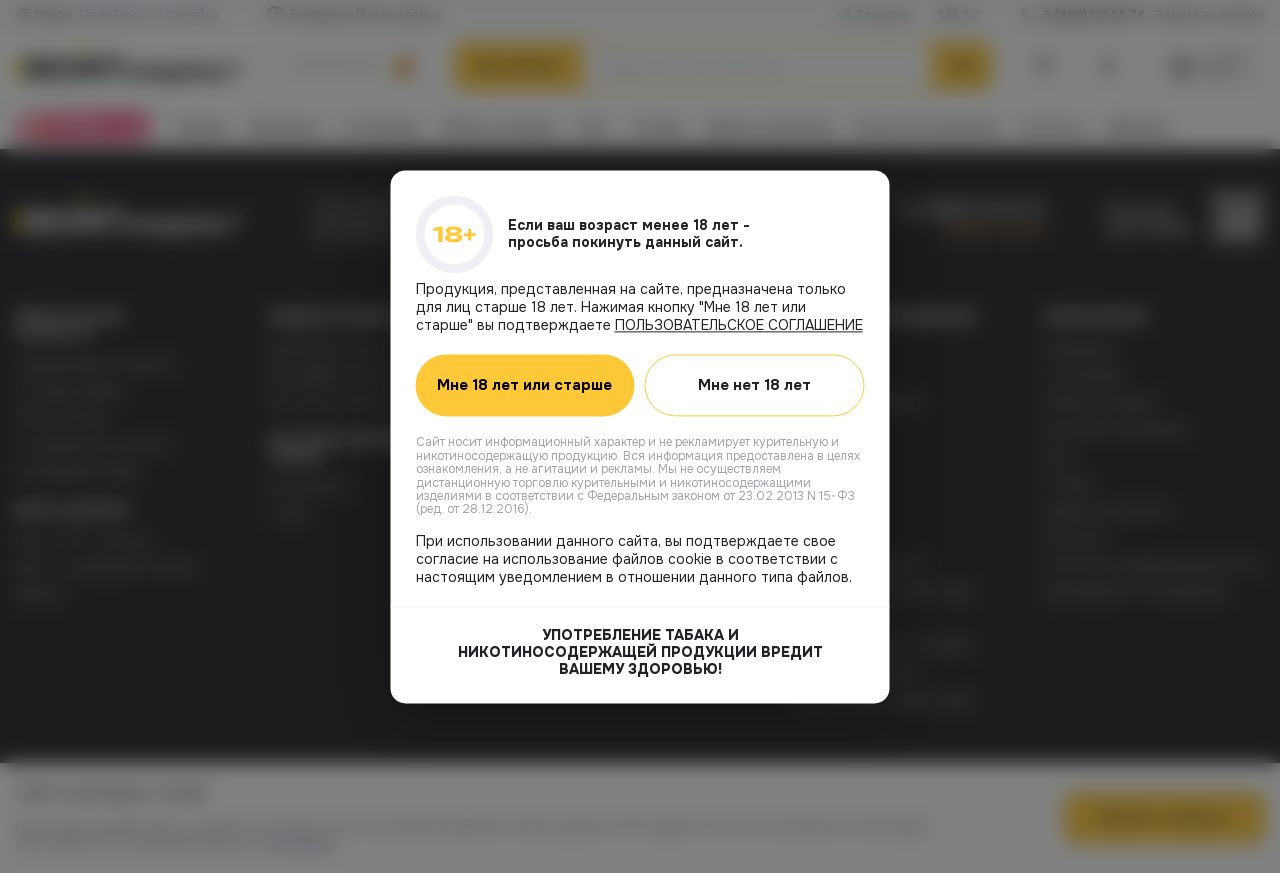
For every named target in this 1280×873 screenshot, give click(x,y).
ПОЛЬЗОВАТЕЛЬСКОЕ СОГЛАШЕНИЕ (739, 325)
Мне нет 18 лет (754, 385)
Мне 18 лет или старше (524, 385)
